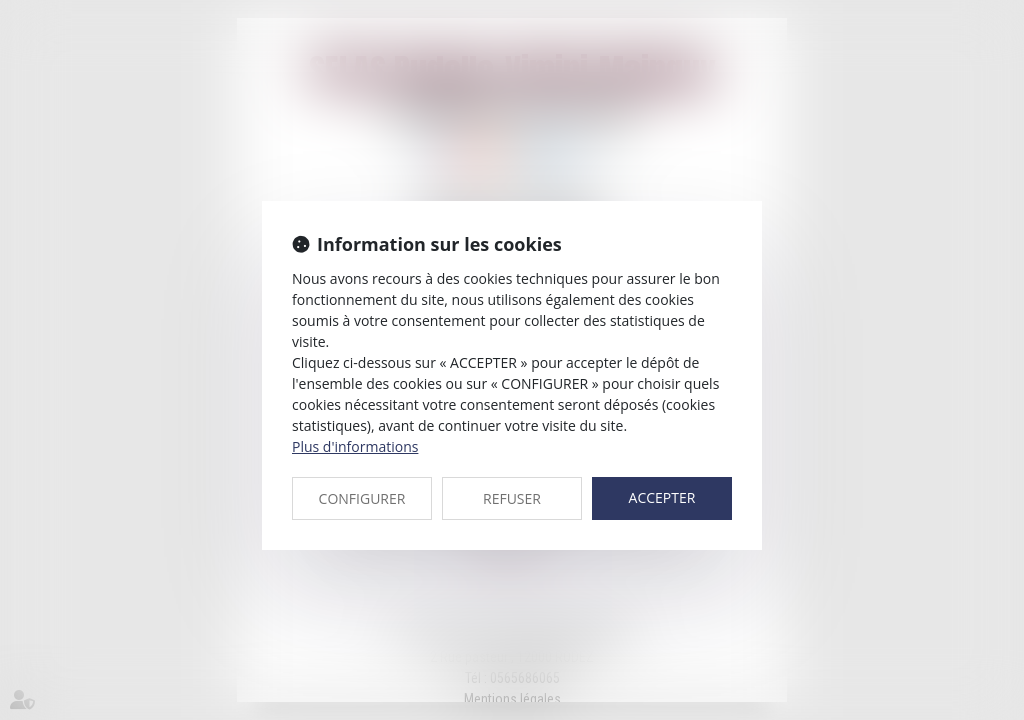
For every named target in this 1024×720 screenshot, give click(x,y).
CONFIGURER (362, 498)
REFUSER (512, 498)
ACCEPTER (662, 497)
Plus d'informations (355, 446)
